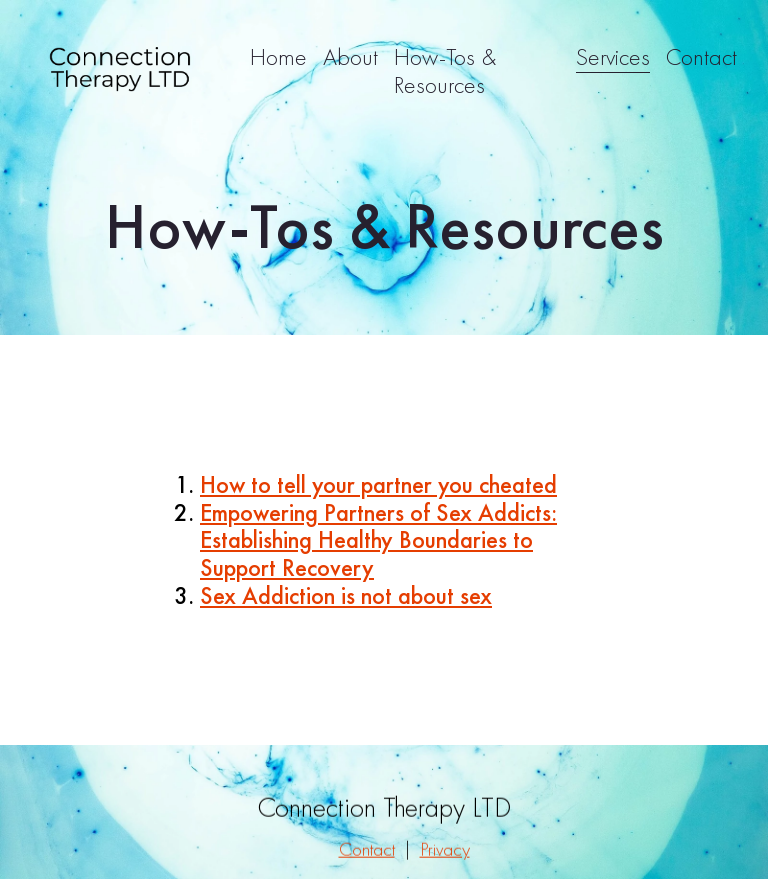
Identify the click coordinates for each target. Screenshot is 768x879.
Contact (701, 56)
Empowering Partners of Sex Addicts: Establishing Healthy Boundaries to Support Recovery (378, 540)
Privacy (445, 855)
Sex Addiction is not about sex (346, 595)
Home (278, 56)
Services (613, 56)
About (350, 56)
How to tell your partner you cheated (378, 484)
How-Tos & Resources (445, 70)
